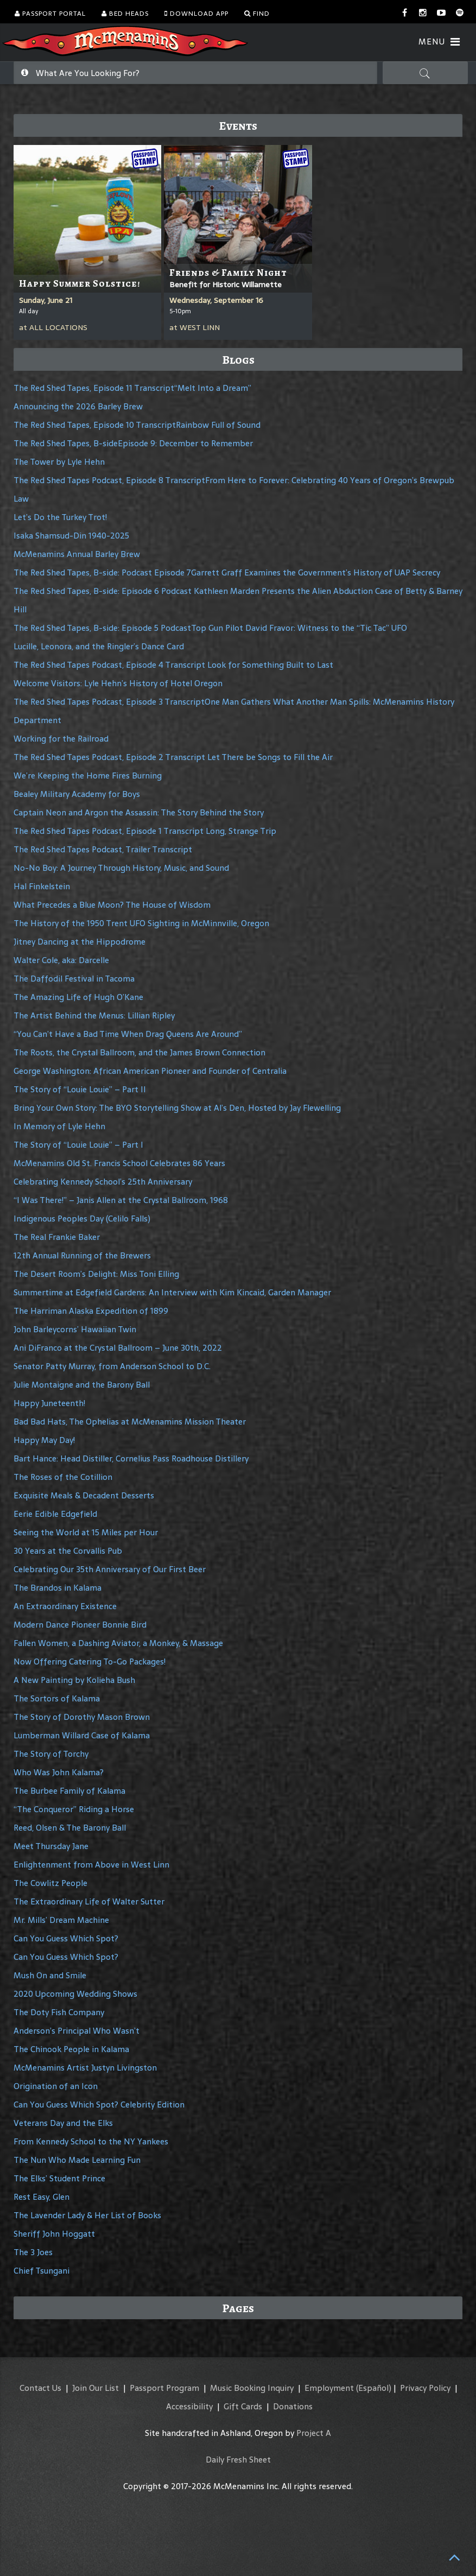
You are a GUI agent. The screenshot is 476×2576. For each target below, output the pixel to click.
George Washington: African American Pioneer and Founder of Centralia (150, 1071)
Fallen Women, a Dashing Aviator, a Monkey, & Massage (118, 1643)
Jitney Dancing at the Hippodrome (79, 941)
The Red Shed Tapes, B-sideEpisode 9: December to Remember (133, 443)
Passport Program (164, 2388)
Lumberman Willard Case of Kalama (82, 1735)
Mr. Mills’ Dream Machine (61, 1920)
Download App (196, 13)
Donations (293, 2406)
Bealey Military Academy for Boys (77, 794)
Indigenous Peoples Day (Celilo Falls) (82, 1218)
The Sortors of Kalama (57, 1698)
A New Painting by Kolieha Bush (74, 1680)
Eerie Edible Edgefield (55, 1514)
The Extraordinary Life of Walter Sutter (89, 1901)
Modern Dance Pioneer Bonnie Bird (80, 1624)
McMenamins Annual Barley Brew (77, 554)
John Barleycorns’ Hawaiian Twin (75, 1329)
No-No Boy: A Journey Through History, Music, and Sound (121, 868)
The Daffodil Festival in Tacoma (74, 978)
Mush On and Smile (50, 1975)
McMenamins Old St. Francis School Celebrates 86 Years (119, 1163)
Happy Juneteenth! (49, 1403)
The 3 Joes (33, 2252)
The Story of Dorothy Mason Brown (82, 1717)
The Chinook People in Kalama (71, 2049)
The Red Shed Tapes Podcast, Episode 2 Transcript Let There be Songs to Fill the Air (173, 757)
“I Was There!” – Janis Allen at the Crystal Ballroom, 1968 (121, 1200)
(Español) (373, 2388)
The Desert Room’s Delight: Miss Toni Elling (96, 1274)
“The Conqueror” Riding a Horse (74, 1809)
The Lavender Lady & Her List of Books (87, 2215)
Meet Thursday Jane (51, 1846)
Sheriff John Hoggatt (54, 2233)
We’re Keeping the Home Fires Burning (88, 775)
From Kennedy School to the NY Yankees (91, 2141)
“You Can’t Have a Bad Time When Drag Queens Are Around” (128, 1034)
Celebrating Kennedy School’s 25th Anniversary (103, 1181)
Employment (329, 2388)
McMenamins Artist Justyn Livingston (85, 2067)
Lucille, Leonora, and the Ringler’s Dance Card (99, 646)
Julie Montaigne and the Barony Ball (82, 1384)
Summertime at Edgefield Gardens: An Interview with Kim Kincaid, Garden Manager (172, 1292)
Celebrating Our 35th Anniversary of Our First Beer (110, 1569)
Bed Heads (125, 13)
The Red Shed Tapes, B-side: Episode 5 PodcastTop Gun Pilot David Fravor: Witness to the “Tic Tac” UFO (210, 628)
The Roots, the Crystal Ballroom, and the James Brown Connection (139, 1052)
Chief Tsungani (41, 2270)
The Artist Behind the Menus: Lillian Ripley (94, 1015)
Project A (313, 2433)
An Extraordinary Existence (65, 1606)
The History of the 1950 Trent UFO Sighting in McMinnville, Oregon (141, 923)
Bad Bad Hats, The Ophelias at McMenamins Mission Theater (130, 1421)
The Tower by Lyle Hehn (59, 462)
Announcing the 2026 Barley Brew (78, 406)
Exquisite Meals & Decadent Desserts (84, 1495)
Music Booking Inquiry (252, 2388)
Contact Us (40, 2388)
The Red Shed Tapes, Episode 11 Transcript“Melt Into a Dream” (132, 388)
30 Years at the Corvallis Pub (68, 1551)
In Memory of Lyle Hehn (59, 1126)
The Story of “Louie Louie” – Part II (80, 1089)
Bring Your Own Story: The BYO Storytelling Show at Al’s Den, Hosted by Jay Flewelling (177, 1108)
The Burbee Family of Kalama (69, 1790)
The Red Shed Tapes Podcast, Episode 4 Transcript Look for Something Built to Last (173, 665)
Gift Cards (243, 2406)
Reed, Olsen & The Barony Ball (70, 1827)
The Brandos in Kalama (57, 1587)
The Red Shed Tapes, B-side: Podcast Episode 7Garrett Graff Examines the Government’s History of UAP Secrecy (227, 572)
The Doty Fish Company (59, 2012)
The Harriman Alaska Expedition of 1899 (91, 1311)
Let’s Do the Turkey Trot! (60, 517)
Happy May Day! (44, 1440)
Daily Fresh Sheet (238, 2459)
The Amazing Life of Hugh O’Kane (78, 997)
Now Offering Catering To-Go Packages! (90, 1661)
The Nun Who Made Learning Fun (77, 2160)
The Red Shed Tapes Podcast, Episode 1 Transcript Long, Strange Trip (145, 831)
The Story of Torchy (51, 1754)
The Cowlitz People (50, 1883)
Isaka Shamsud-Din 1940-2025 (71, 535)
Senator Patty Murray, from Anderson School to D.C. (112, 1366)
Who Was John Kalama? (59, 1772)
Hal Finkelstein (42, 886)
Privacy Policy (425, 2388)
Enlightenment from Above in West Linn (91, 1864)
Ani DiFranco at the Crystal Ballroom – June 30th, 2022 (118, 1348)
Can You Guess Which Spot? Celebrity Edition (99, 2104)
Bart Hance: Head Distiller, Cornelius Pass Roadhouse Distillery (131, 1458)
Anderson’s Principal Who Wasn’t (76, 2030)
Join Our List (95, 2388)
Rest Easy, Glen (41, 2197)
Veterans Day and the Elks (63, 2123)
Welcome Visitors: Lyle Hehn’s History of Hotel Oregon (118, 683)
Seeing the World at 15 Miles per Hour (86, 1532)
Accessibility (189, 2406)
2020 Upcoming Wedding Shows (75, 1994)
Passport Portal (50, 13)
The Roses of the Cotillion (63, 1477)
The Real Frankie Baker (57, 1237)
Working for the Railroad (61, 738)
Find (257, 13)
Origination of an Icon (56, 2086)
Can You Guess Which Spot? (66, 1938)
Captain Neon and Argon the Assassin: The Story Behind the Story (139, 812)
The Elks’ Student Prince (59, 2178)
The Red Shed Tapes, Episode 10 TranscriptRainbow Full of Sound (137, 425)
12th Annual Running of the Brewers (82, 1255)
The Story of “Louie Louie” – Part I (78, 1144)
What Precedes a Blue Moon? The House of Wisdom (112, 905)
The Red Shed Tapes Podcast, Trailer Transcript (103, 849)
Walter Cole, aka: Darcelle (61, 960)
